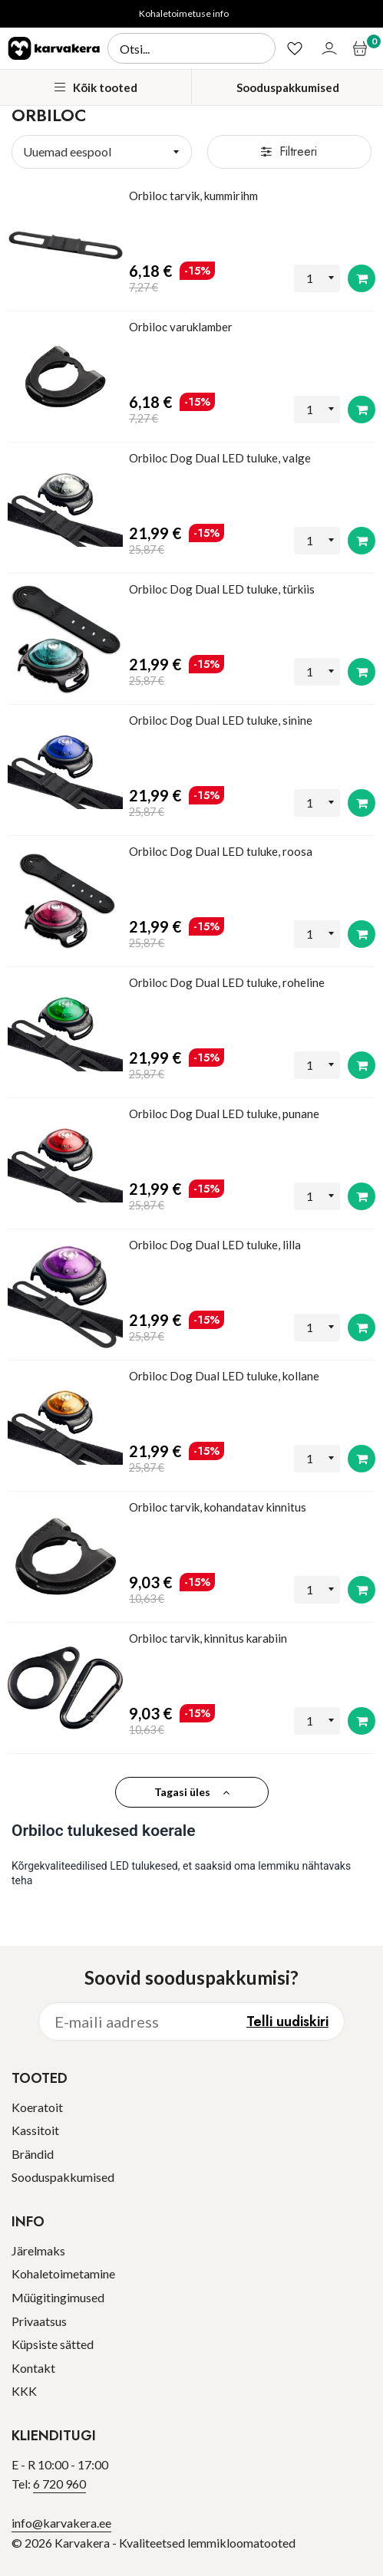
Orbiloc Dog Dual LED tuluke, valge (220, 458)
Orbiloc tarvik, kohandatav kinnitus (217, 1507)
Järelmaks (38, 2250)
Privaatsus (39, 2321)
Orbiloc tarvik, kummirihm (193, 195)
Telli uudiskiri (287, 2022)
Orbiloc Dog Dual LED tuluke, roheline (227, 982)
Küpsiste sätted (53, 2344)
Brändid (33, 2154)
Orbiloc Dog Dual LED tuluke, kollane (224, 1376)
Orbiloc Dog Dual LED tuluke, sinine (220, 720)
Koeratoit (37, 2107)
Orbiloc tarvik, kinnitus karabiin (208, 1638)
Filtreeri (289, 151)
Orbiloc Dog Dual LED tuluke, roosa (220, 851)
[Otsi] (191, 48)
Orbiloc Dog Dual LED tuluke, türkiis (222, 589)
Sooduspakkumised (287, 87)
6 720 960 (59, 2483)
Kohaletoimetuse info (184, 13)
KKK (24, 2391)
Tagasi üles (191, 1791)
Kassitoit (35, 2130)
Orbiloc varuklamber (181, 327)
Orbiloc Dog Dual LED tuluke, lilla (215, 1245)
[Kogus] (317, 279)
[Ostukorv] (361, 48)
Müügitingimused (58, 2297)
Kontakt (33, 2368)
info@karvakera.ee (61, 2522)
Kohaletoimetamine (63, 2273)
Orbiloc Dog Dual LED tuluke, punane (224, 1113)
